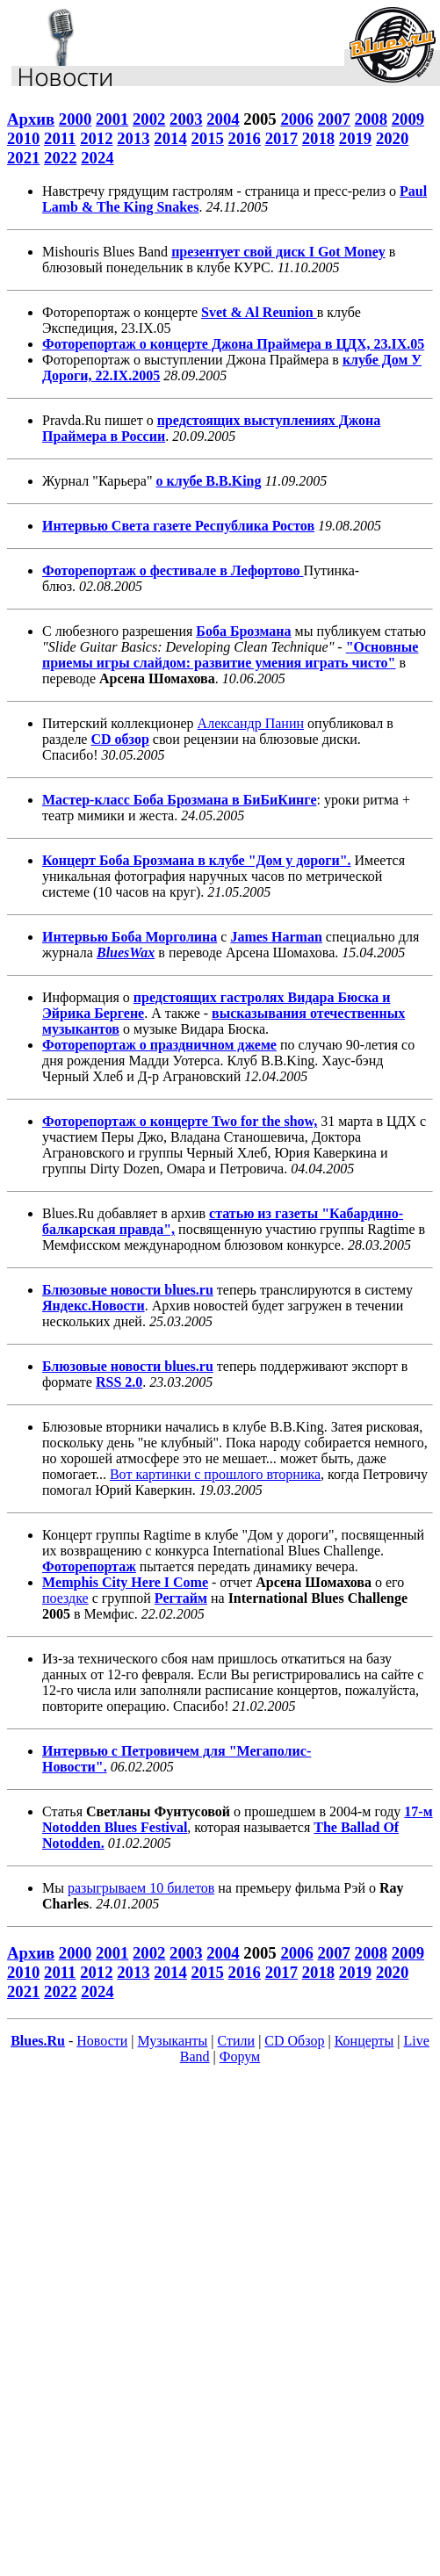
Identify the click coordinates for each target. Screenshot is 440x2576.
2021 (23, 157)
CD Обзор (294, 2040)
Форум (240, 2056)
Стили (237, 2040)
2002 (149, 119)
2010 (23, 138)
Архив (30, 119)
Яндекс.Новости (93, 1305)
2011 (60, 138)
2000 (75, 119)
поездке (65, 1598)
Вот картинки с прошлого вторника (215, 1474)
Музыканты (173, 2040)
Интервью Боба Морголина (129, 936)
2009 (408, 119)
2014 (170, 138)
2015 (207, 138)
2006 (296, 119)
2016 (244, 138)
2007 (333, 119)
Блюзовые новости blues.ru (127, 1289)
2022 (60, 157)
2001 (112, 119)
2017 (281, 138)
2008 (371, 119)
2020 (392, 138)
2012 (96, 138)
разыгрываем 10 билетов (141, 1887)
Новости (101, 2040)
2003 (186, 119)
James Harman (275, 936)
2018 (318, 138)
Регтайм (181, 1598)
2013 (133, 138)
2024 (97, 157)
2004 (222, 119)
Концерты (364, 2040)
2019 (355, 138)
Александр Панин (251, 723)
